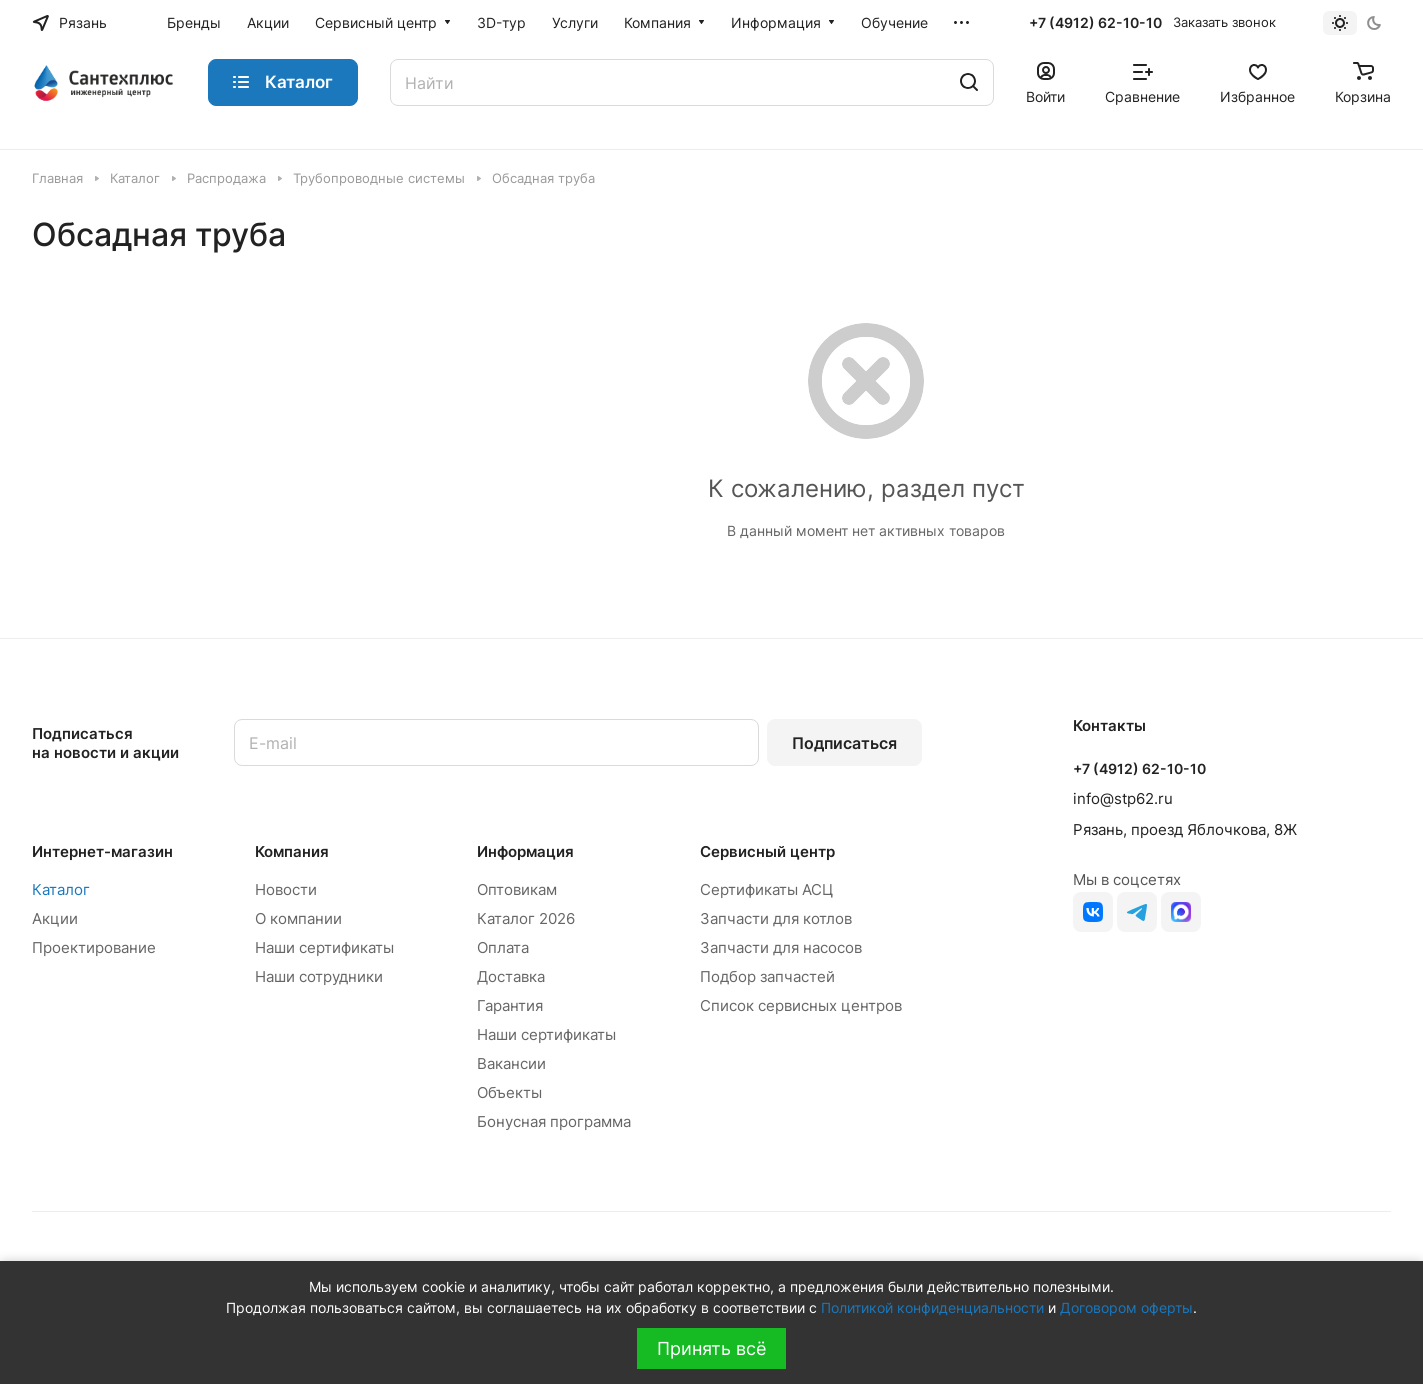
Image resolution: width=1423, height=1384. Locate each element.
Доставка (511, 976)
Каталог (61, 889)
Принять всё (711, 1348)
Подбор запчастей (767, 976)
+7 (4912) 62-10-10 (1095, 22)
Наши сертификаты (324, 947)
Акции (55, 918)
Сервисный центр (767, 851)
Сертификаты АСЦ (766, 889)
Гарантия (510, 1005)
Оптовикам (517, 889)
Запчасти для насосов (781, 947)
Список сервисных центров (801, 1005)
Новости (286, 889)
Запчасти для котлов (776, 918)
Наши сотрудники (319, 976)
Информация (525, 851)
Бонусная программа (554, 1121)
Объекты (509, 1092)
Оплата (503, 947)
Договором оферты (1126, 1307)
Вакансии (511, 1063)
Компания (292, 851)
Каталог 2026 (526, 918)
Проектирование (94, 947)
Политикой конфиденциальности (932, 1307)
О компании (298, 918)
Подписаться (844, 743)
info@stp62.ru (1123, 798)
